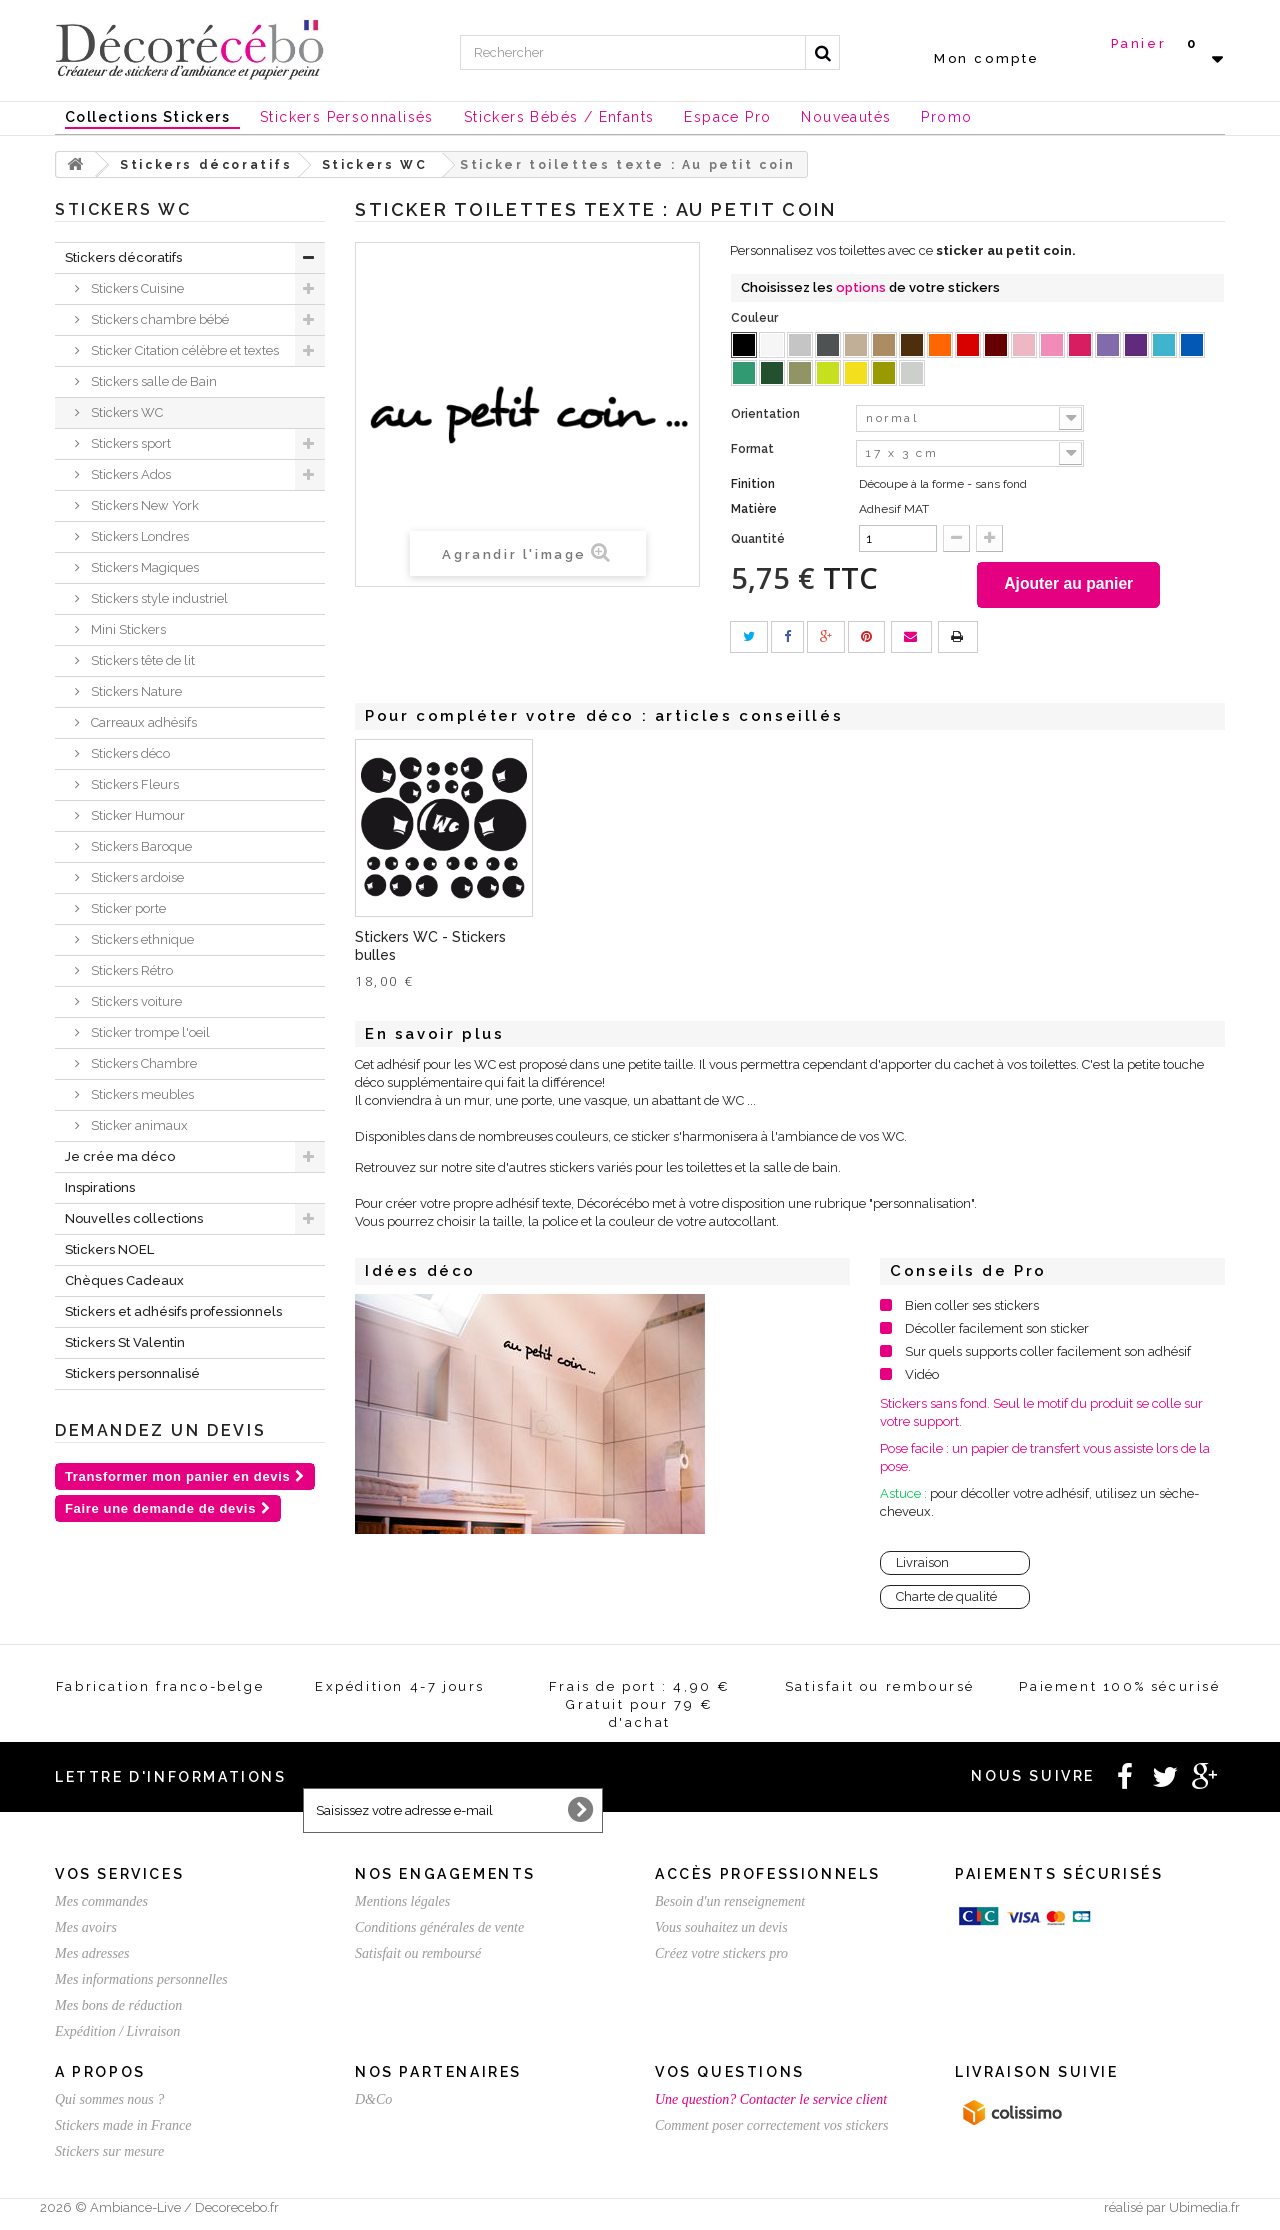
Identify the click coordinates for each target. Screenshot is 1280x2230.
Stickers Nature (135, 691)
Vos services (119, 1878)
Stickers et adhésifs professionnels (173, 1311)
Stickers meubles (141, 1094)
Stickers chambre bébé (158, 319)
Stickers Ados (129, 474)
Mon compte (987, 58)
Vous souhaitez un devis (721, 1931)
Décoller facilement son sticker (997, 1332)
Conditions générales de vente (439, 1931)
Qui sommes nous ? (109, 2103)
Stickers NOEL (109, 1249)
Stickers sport (129, 443)
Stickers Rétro (130, 970)
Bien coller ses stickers (972, 1309)
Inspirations (100, 1187)
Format (754, 449)
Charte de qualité (946, 1600)
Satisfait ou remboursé (418, 1957)
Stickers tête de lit (141, 660)
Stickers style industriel (158, 598)
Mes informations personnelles (141, 1983)
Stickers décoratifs (123, 257)
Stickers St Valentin (125, 1342)
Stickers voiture (135, 1001)
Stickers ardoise (136, 877)
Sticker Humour (136, 815)
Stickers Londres (138, 536)
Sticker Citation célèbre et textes (183, 350)
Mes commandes (101, 1905)
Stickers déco (129, 753)
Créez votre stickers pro (721, 1957)
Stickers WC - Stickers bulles (826, 950)
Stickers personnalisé (132, 1373)
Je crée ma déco (120, 1156)
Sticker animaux (138, 1125)
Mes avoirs (86, 1931)
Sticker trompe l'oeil (149, 1032)
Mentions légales (402, 1905)
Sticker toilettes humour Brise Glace (437, 950)
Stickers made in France (123, 2129)
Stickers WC (125, 412)
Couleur (756, 318)
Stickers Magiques (143, 567)
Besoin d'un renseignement (730, 1905)
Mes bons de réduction (118, 2009)
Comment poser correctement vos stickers (772, 2129)
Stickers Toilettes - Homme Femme (617, 950)
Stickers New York (143, 505)
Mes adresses (92, 1957)
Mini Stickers (127, 629)
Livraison (922, 1566)
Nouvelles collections (134, 1218)
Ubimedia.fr (1204, 2211)
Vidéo (922, 1378)
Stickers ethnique (141, 939)
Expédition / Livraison (117, 2035)
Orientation (767, 414)
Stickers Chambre (142, 1063)
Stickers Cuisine (136, 288)
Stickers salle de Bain (152, 381)
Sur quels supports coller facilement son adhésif (1048, 1355)
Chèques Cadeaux (124, 1280)
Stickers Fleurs (133, 784)
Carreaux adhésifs (142, 722)
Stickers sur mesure (109, 2155)
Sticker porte (127, 908)
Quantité (758, 539)
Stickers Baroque (140, 846)
